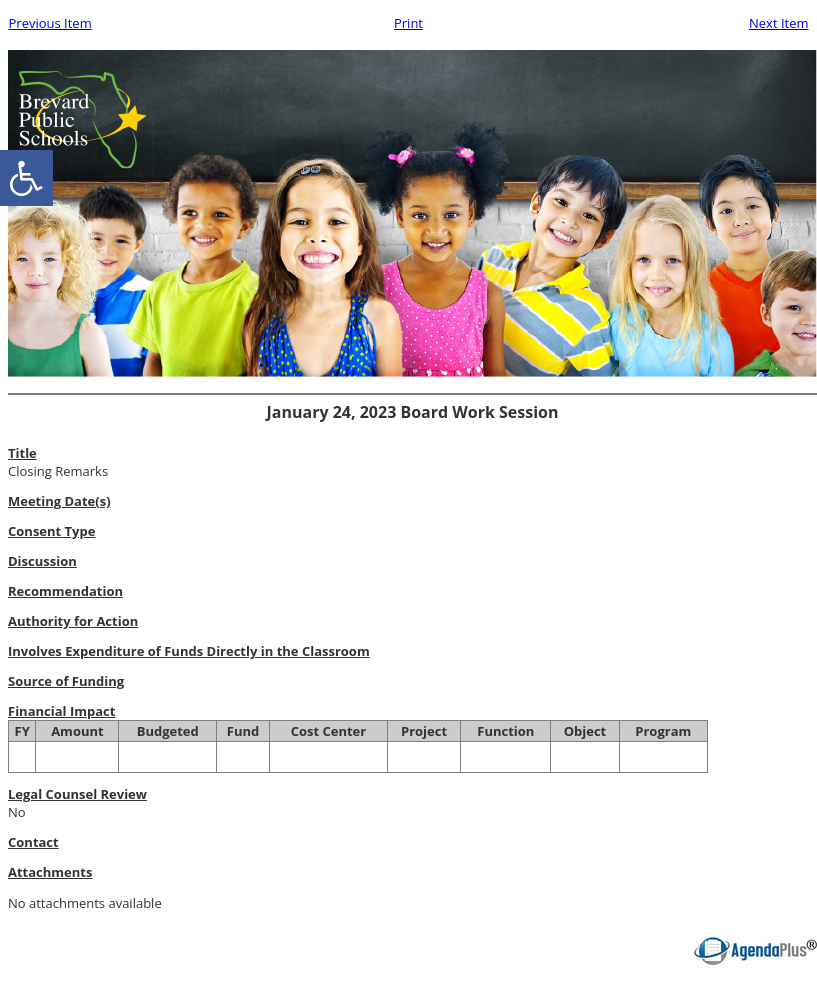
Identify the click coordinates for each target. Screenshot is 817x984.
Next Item (779, 23)
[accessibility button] (26, 178)
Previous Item (50, 23)
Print (408, 23)
